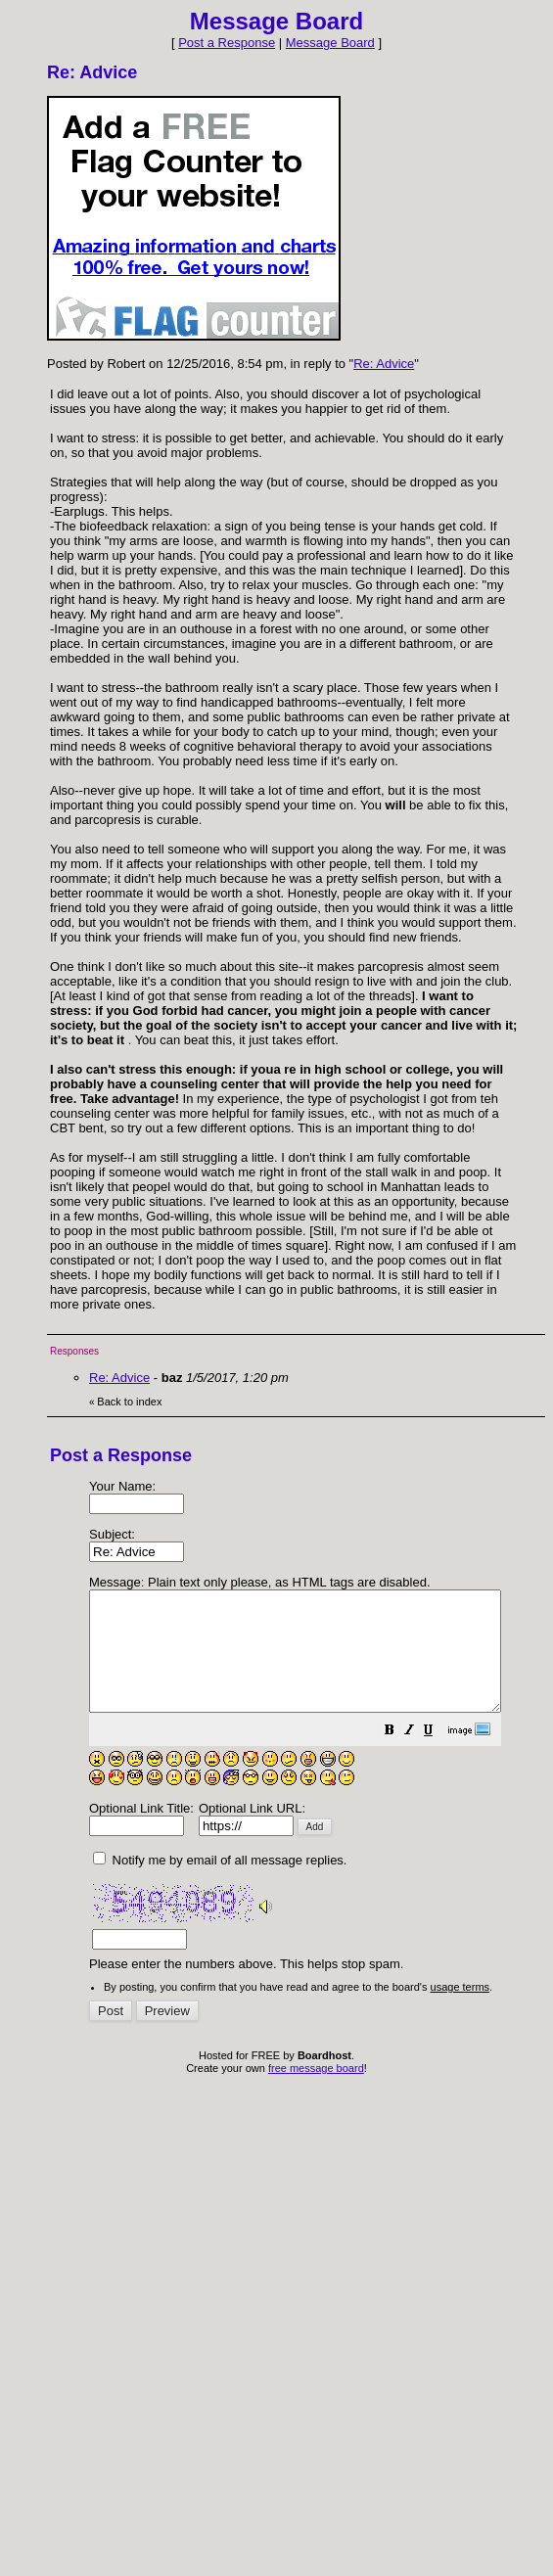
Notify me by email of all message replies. (219, 1883)
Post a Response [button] (226, 42)
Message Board (330, 42)
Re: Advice (383, 363)
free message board (316, 2091)
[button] (438, 1756)
